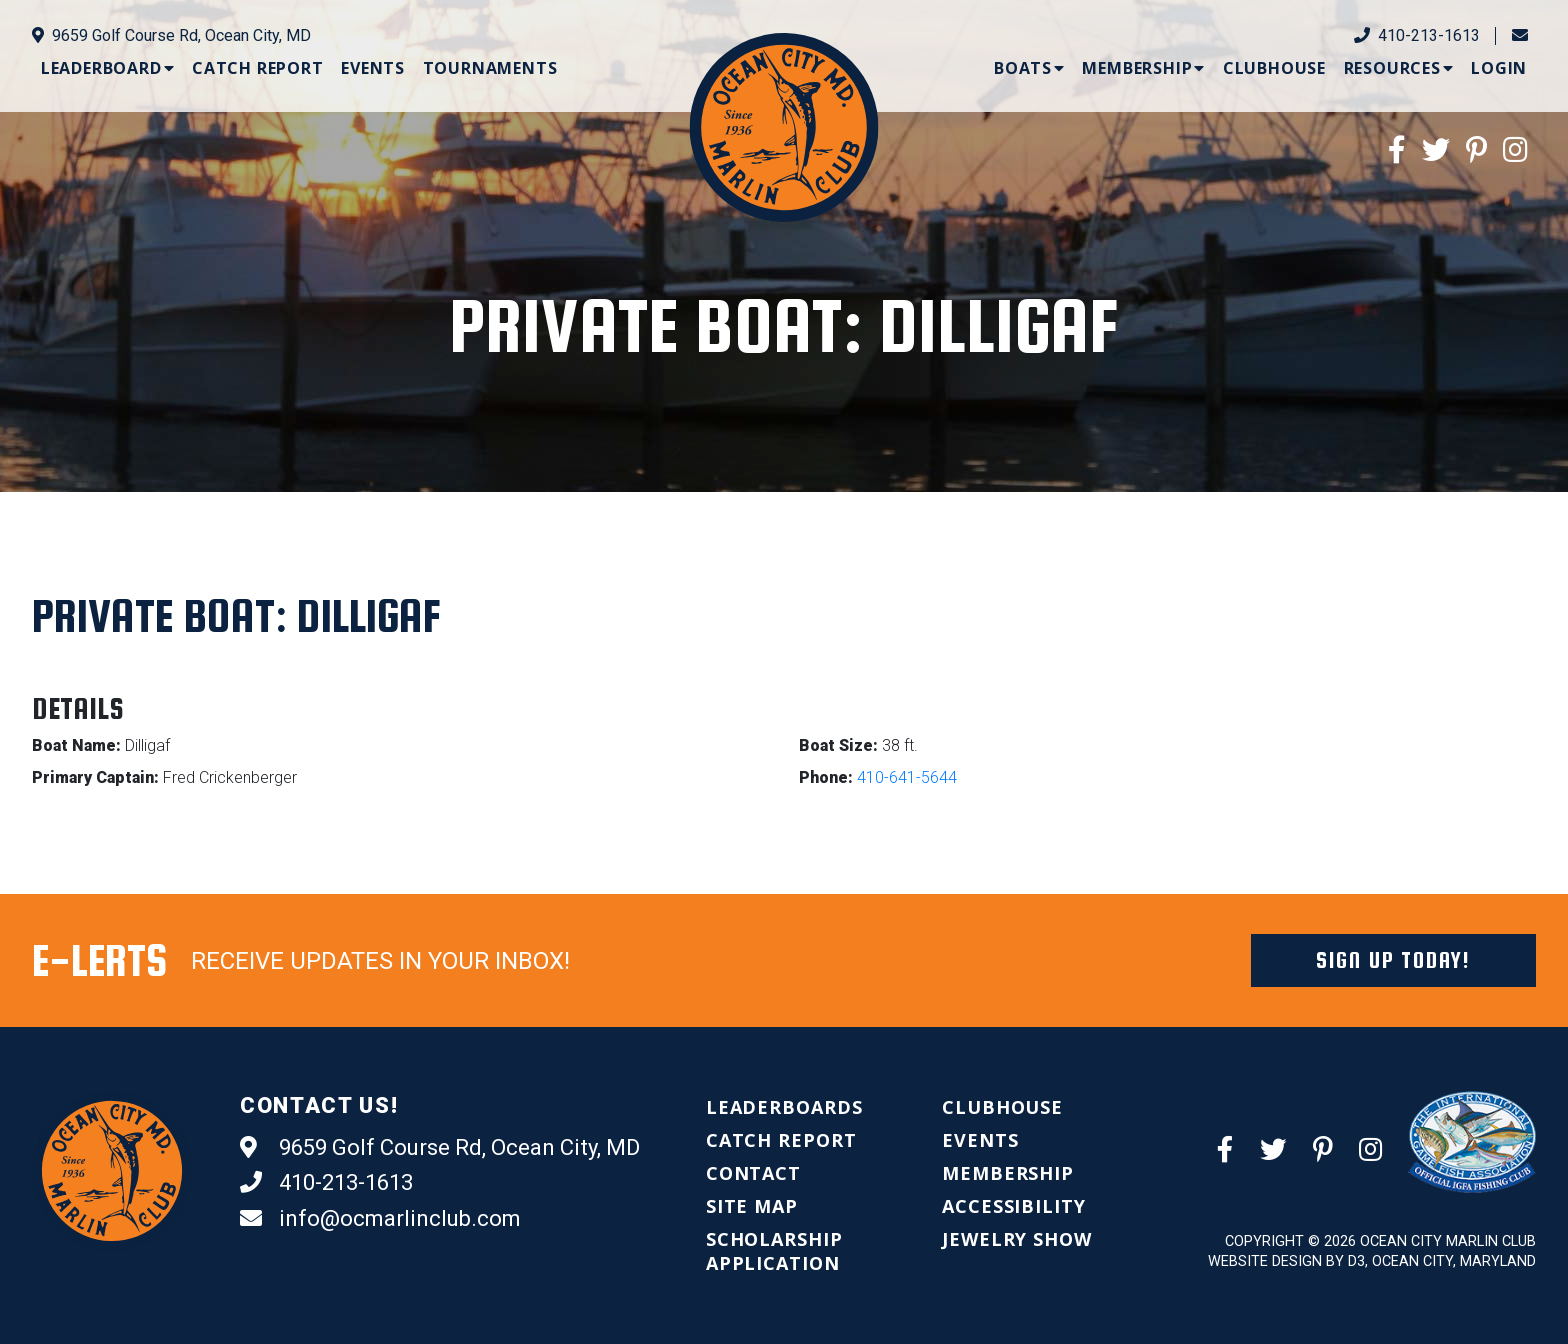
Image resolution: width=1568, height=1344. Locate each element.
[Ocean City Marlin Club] (784, 126)
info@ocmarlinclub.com (380, 1219)
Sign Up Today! (1393, 960)
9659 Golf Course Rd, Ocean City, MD (171, 35)
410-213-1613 (1417, 35)
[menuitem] (108, 68)
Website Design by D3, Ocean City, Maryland (1372, 1261)
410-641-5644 (907, 777)
